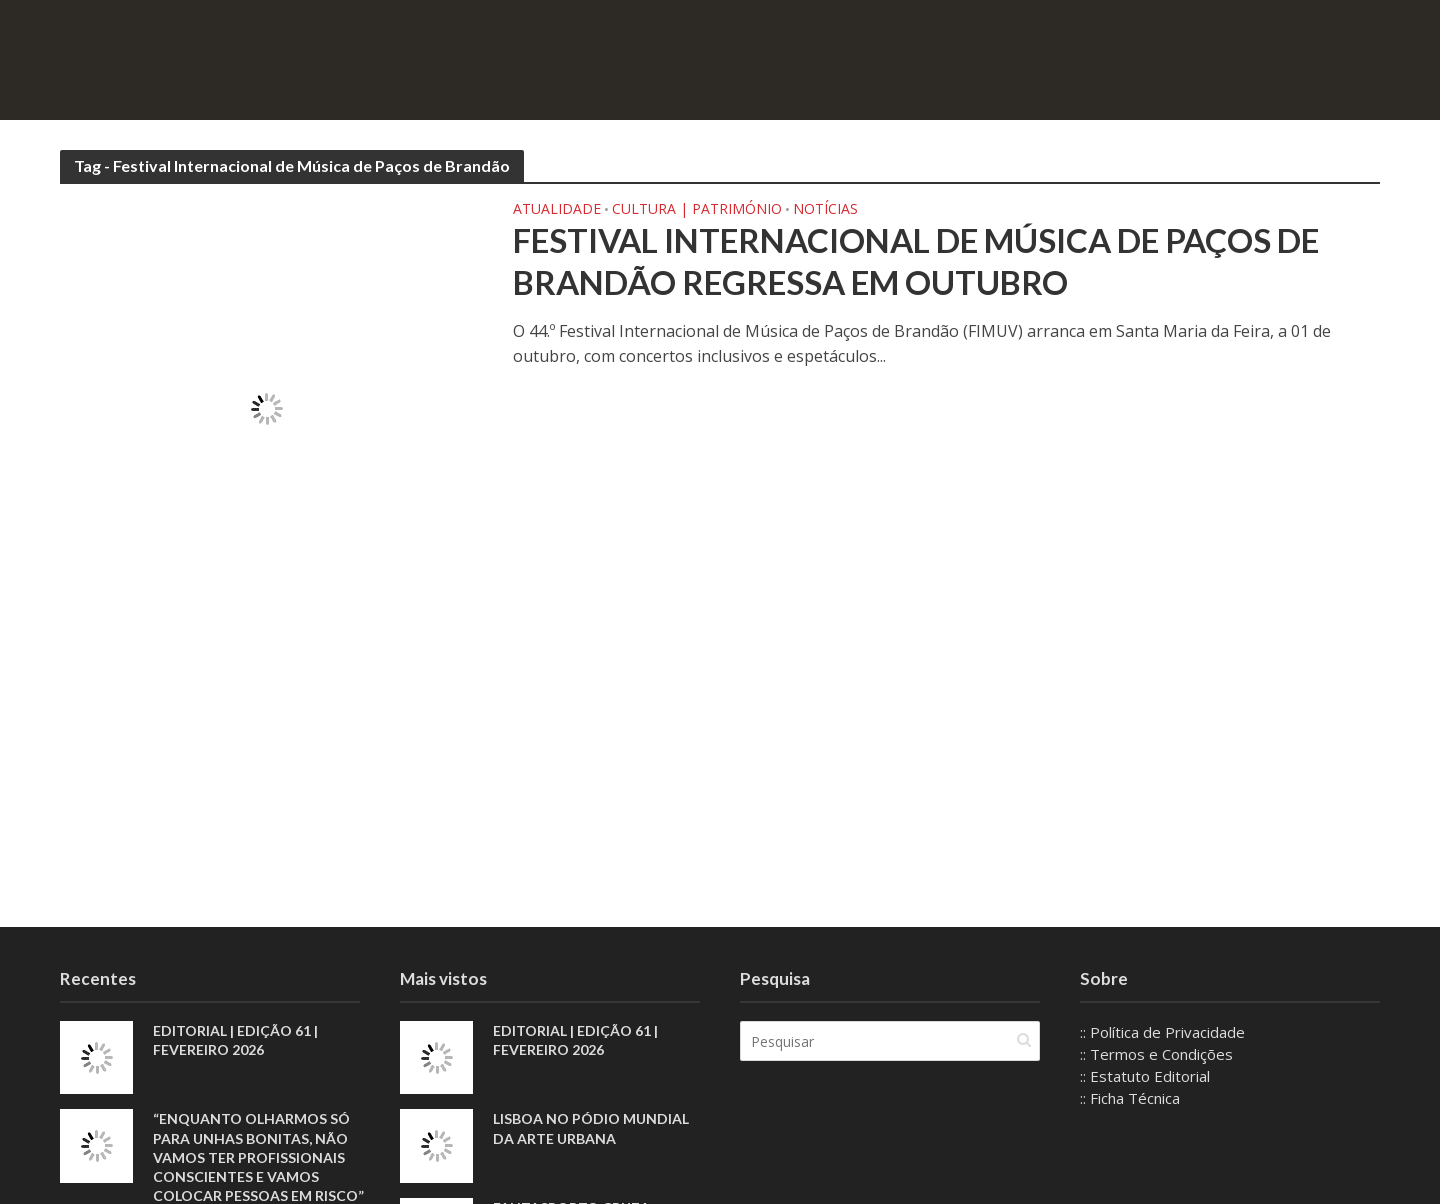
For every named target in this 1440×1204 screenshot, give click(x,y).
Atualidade (557, 210)
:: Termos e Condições (1156, 1054)
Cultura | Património (697, 210)
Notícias (825, 210)
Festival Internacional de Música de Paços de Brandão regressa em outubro (916, 261)
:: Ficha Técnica (1130, 1098)
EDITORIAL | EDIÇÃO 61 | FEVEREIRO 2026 (235, 1040)
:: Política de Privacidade (1162, 1032)
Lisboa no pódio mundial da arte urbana (591, 1128)
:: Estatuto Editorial (1145, 1076)
